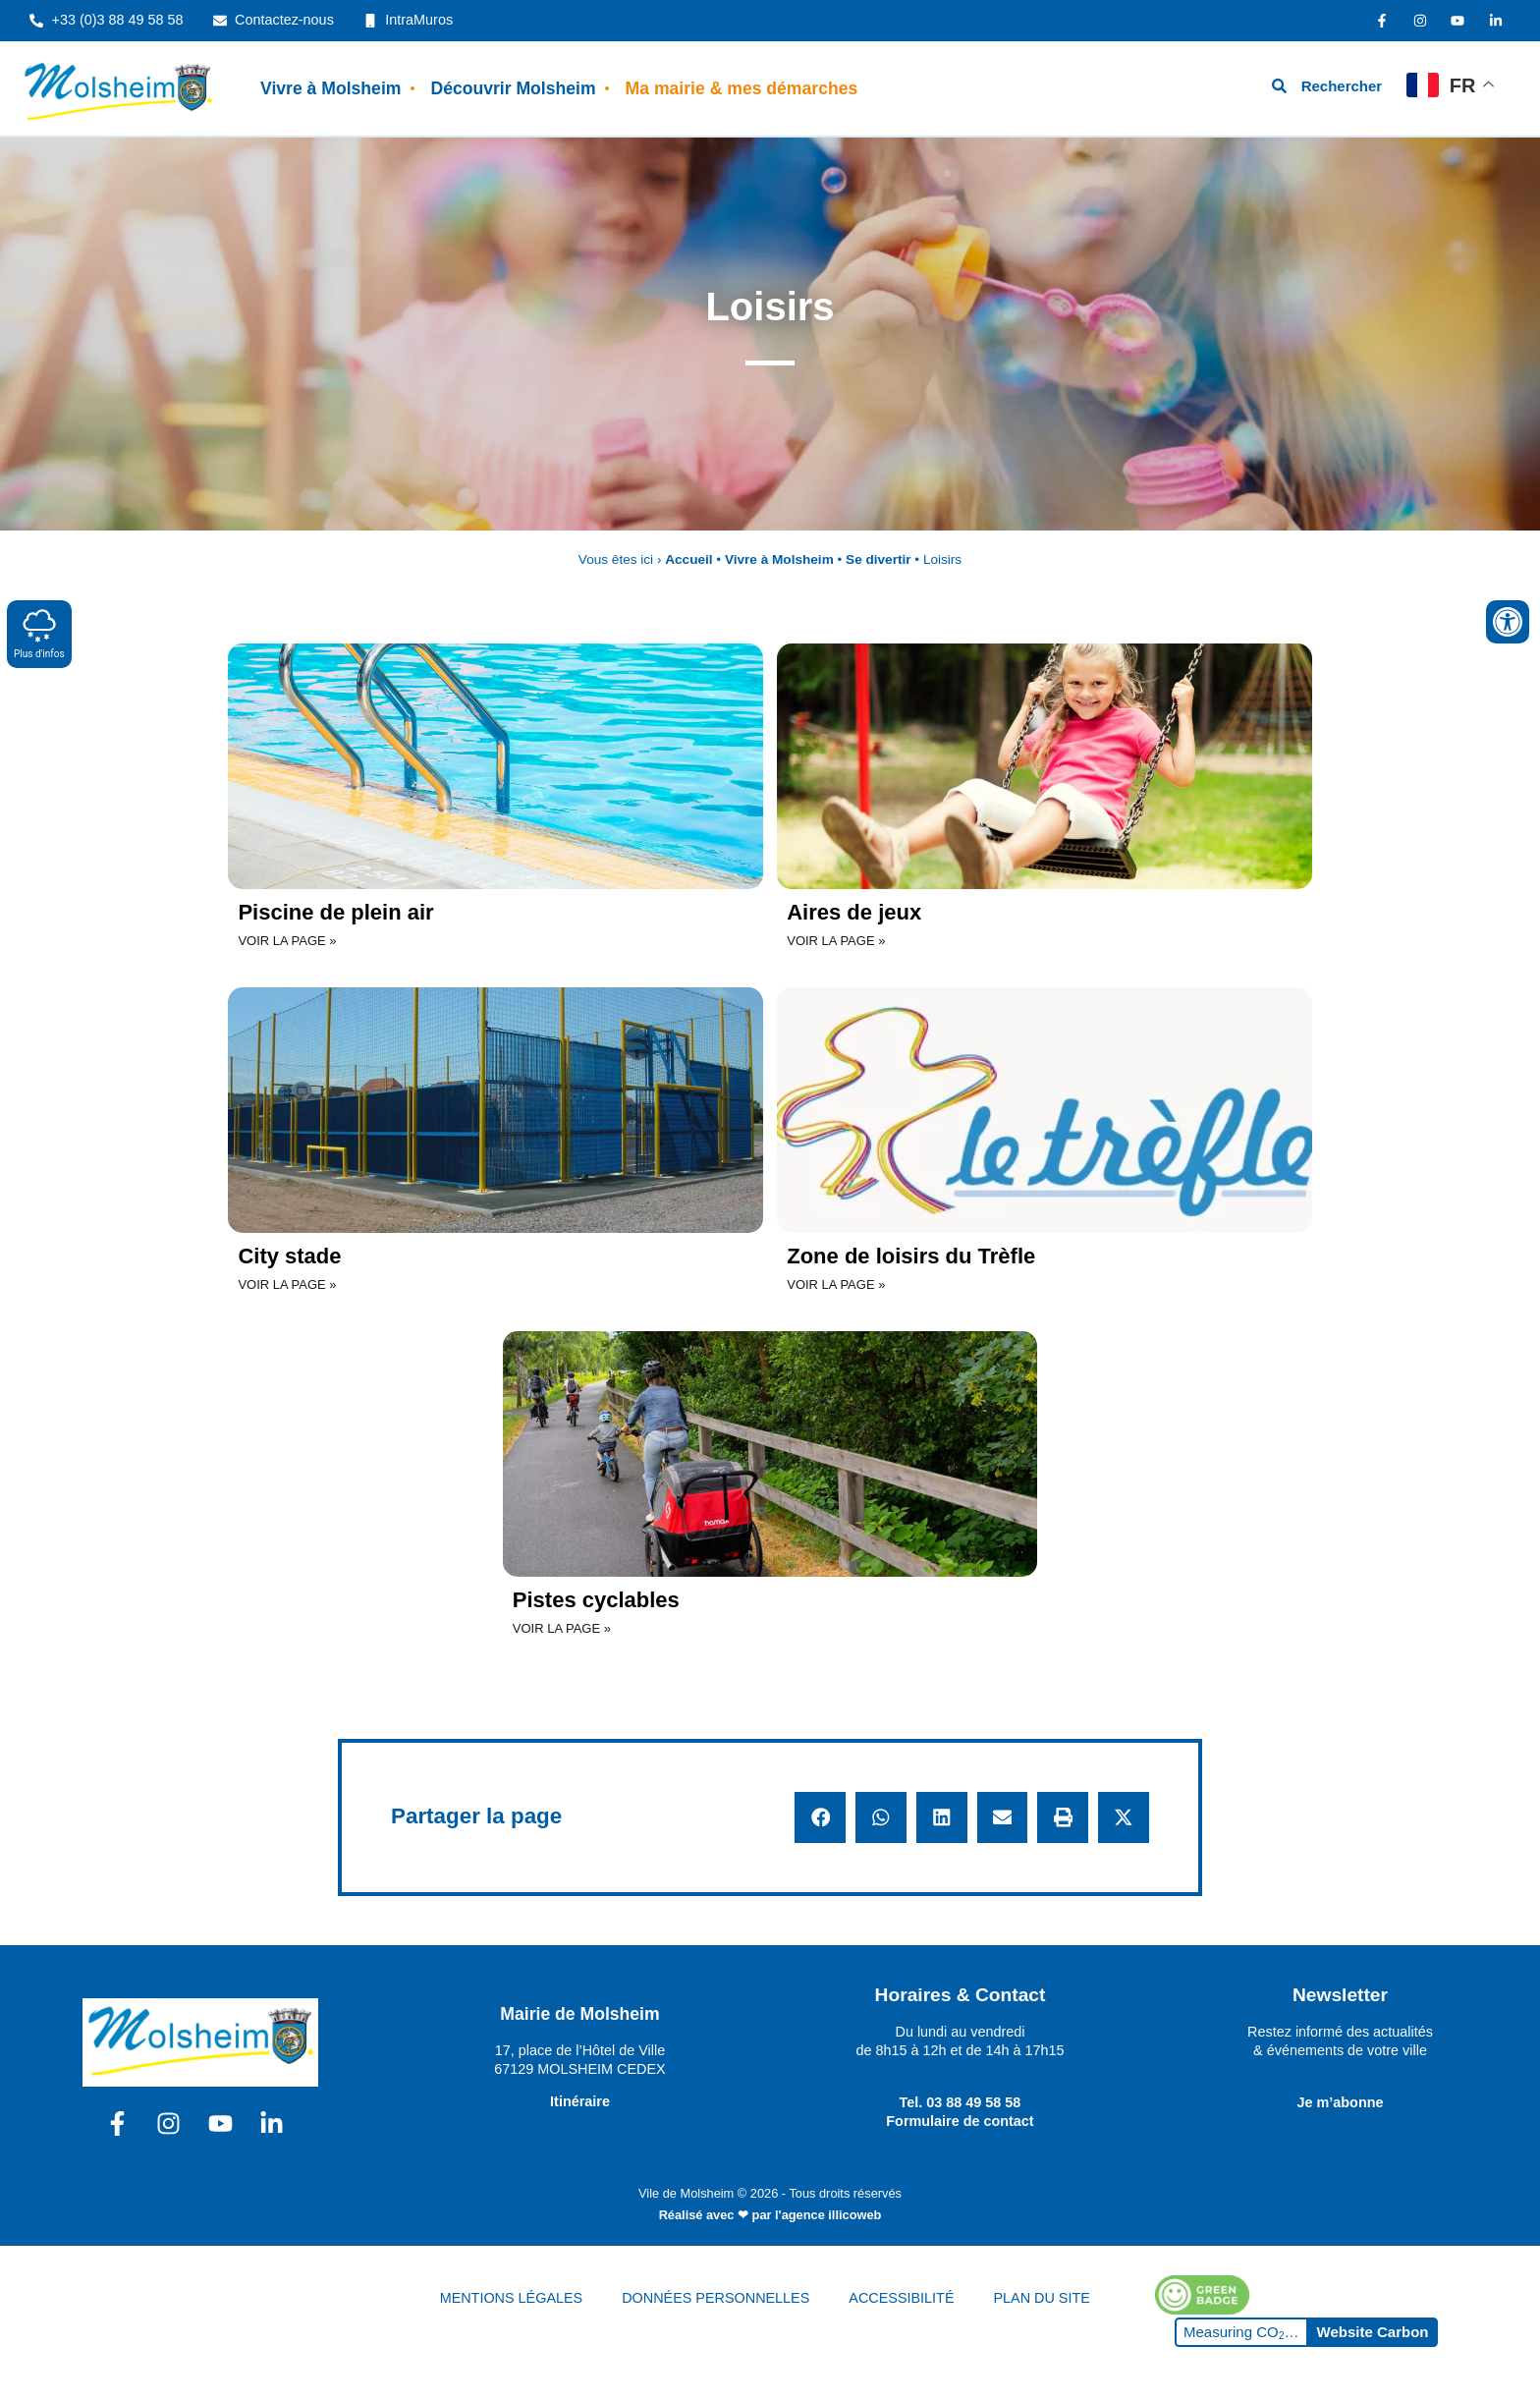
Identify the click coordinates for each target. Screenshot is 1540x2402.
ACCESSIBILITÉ (901, 2298)
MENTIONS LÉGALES (511, 2298)
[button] (820, 1817)
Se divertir (878, 559)
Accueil (688, 559)
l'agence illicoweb (828, 2214)
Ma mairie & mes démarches (742, 88)
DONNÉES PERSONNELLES (715, 2298)
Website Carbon (1373, 2331)
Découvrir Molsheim (512, 88)
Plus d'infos (39, 633)
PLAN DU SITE (1042, 2298)
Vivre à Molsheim (330, 88)
